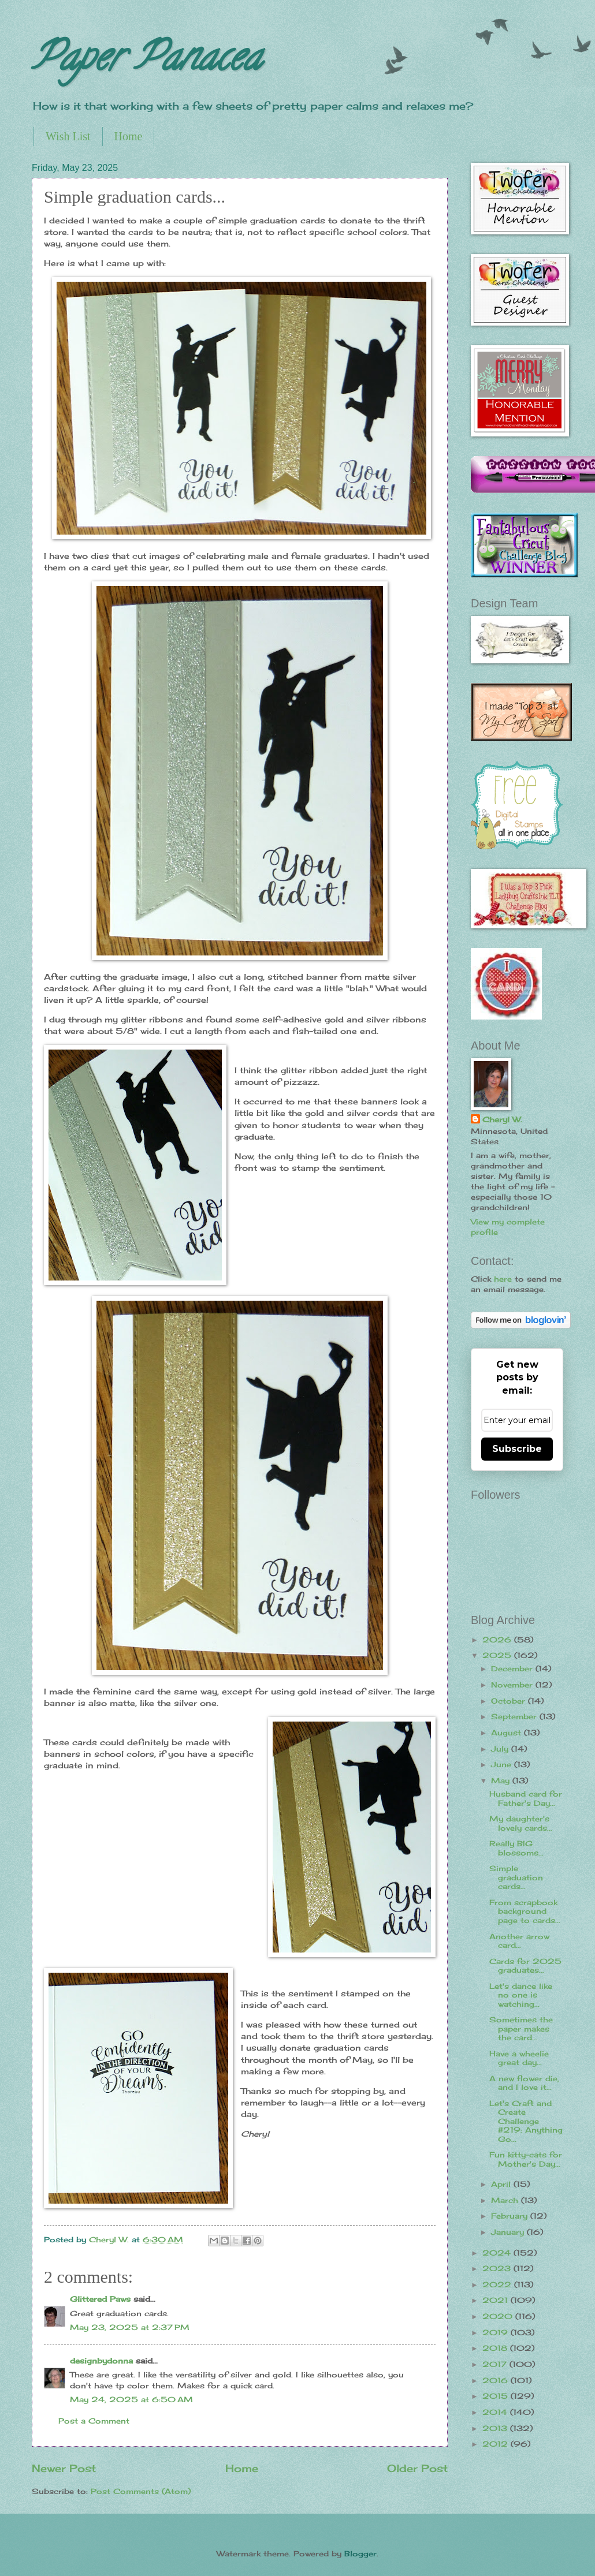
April (502, 2184)
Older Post (417, 2468)
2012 (496, 2443)
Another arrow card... (519, 1941)
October (509, 1700)
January (509, 2232)
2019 (496, 2332)
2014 (496, 2412)
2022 (498, 2284)
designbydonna (101, 2360)
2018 (496, 2348)
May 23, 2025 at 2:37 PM (129, 2327)
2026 (498, 1639)
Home (128, 136)
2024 (498, 2252)
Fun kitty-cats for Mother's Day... (525, 2159)
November (513, 1684)
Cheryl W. (502, 1119)
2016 (496, 2380)
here (503, 1278)
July (501, 1748)
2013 (496, 2428)
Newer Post (64, 2468)
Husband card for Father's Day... (525, 1798)
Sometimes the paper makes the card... (521, 2028)
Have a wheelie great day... (519, 2058)
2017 (496, 2364)
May (501, 1780)
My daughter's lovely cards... (520, 1823)
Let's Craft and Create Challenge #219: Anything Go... (526, 2121)
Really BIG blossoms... (516, 1848)
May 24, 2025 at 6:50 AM (131, 2399)
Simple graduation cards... (516, 1877)
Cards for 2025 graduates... (525, 1965)
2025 (498, 1655)
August (507, 1732)
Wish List (68, 136)
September (515, 1716)
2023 (498, 2268)
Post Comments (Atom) (141, 2491)
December (513, 1668)
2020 (498, 2316)
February (510, 2215)
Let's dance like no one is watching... (520, 1994)
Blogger (360, 2553)
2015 (496, 2395)
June (502, 1764)
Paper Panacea (146, 61)
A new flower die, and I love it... (524, 2083)
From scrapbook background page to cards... (524, 1911)
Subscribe (517, 1448)
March (506, 2200)
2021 (496, 2300)
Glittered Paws (100, 2299)
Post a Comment (93, 2420)
